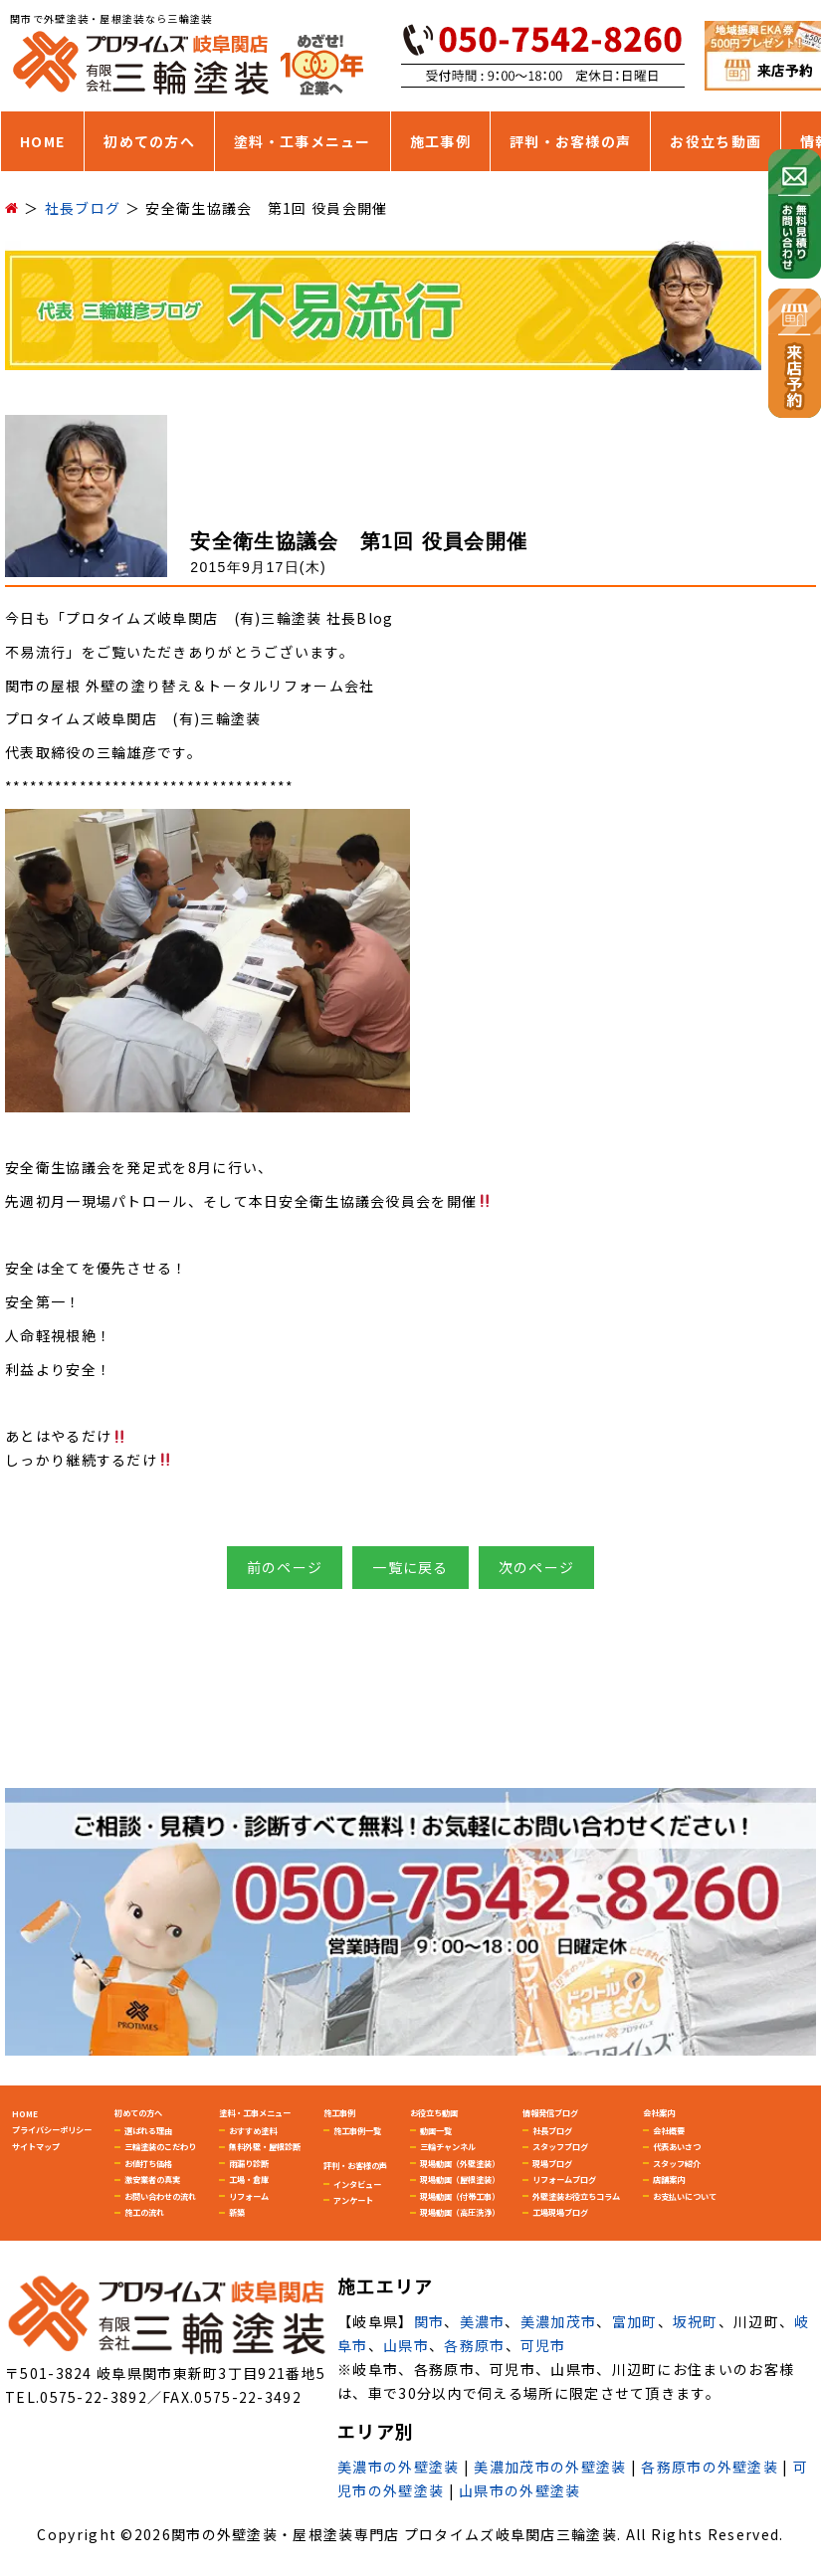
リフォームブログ (564, 2179)
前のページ (285, 1567)
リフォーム (249, 2196)
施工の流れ (144, 2212)
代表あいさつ (677, 2146)
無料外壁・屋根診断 (265, 2146)
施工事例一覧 (357, 2130)
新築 (237, 2212)
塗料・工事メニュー (302, 141)
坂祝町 (695, 2321)
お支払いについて (685, 2196)
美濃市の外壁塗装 (398, 2467)
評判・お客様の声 (570, 141)
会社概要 (669, 2130)
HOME (42, 141)
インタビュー (357, 2184)
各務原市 (474, 2345)
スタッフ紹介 (677, 2163)
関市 (429, 2321)
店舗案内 (669, 2179)
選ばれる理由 (148, 2130)
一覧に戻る (410, 1567)
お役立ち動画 (715, 141)
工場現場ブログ (560, 2212)
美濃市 (483, 2321)
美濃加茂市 (558, 2321)
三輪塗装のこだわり (160, 2146)
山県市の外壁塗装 (519, 2490)
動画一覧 (436, 2130)
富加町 (635, 2321)
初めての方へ (149, 141)
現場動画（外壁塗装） (460, 2163)
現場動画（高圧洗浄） (460, 2212)
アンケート (353, 2200)
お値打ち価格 (148, 2163)
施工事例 (440, 141)
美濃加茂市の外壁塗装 (550, 2467)
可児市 (543, 2345)
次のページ (537, 1567)
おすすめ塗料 (253, 2130)
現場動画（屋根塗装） (460, 2179)
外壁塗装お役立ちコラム (576, 2196)
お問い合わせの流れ (160, 2196)
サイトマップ (36, 2146)
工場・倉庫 (249, 2179)
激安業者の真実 (152, 2179)
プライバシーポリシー (52, 2129)
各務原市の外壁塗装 (709, 2467)
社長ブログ (552, 2130)
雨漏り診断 (249, 2163)
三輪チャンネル (448, 2146)
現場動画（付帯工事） (460, 2196)
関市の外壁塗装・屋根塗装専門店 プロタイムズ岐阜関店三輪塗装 (394, 2534)
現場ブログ (552, 2163)
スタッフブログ (560, 2146)
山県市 (406, 2345)
